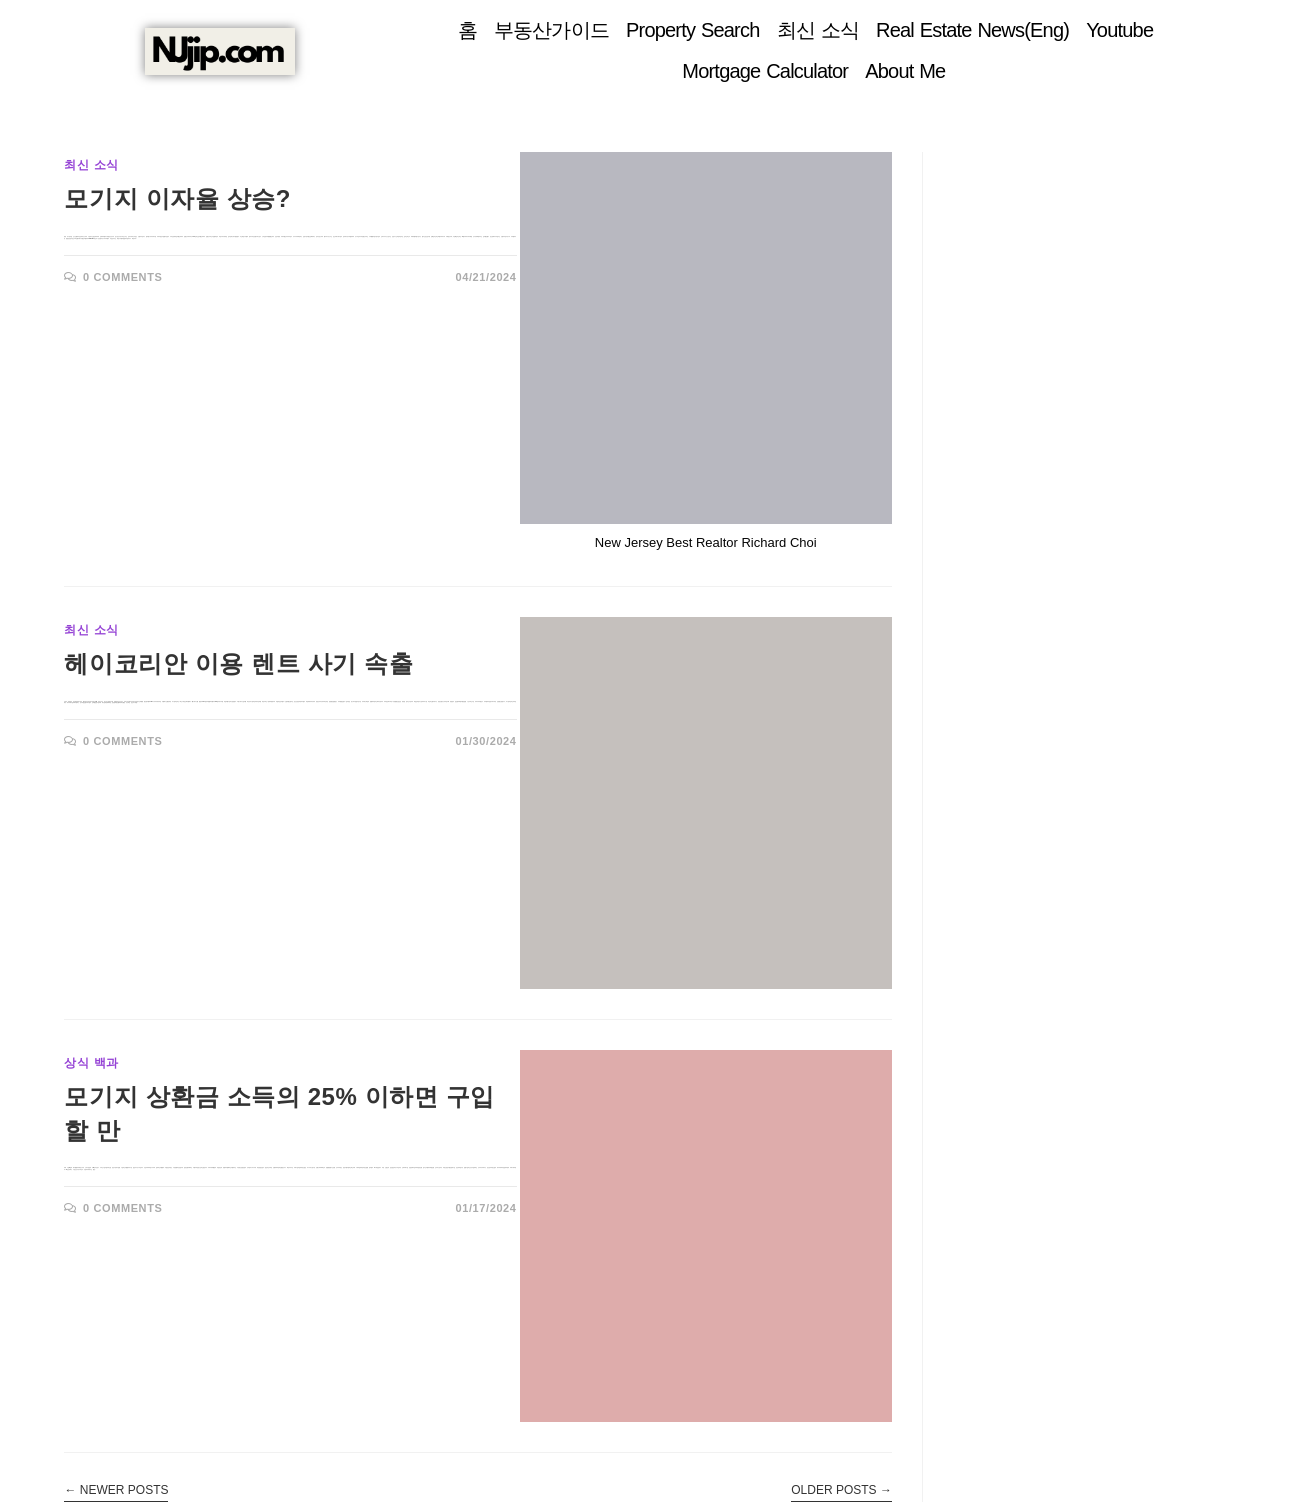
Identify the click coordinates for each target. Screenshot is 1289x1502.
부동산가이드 (551, 30)
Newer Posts (116, 1490)
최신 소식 (818, 30)
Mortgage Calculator (765, 71)
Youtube (1119, 30)
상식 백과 (91, 1063)
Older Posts (841, 1490)
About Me (905, 71)
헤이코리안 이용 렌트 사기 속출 (238, 663)
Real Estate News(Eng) (972, 30)
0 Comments (122, 277)
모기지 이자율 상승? (177, 198)
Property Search (693, 30)
